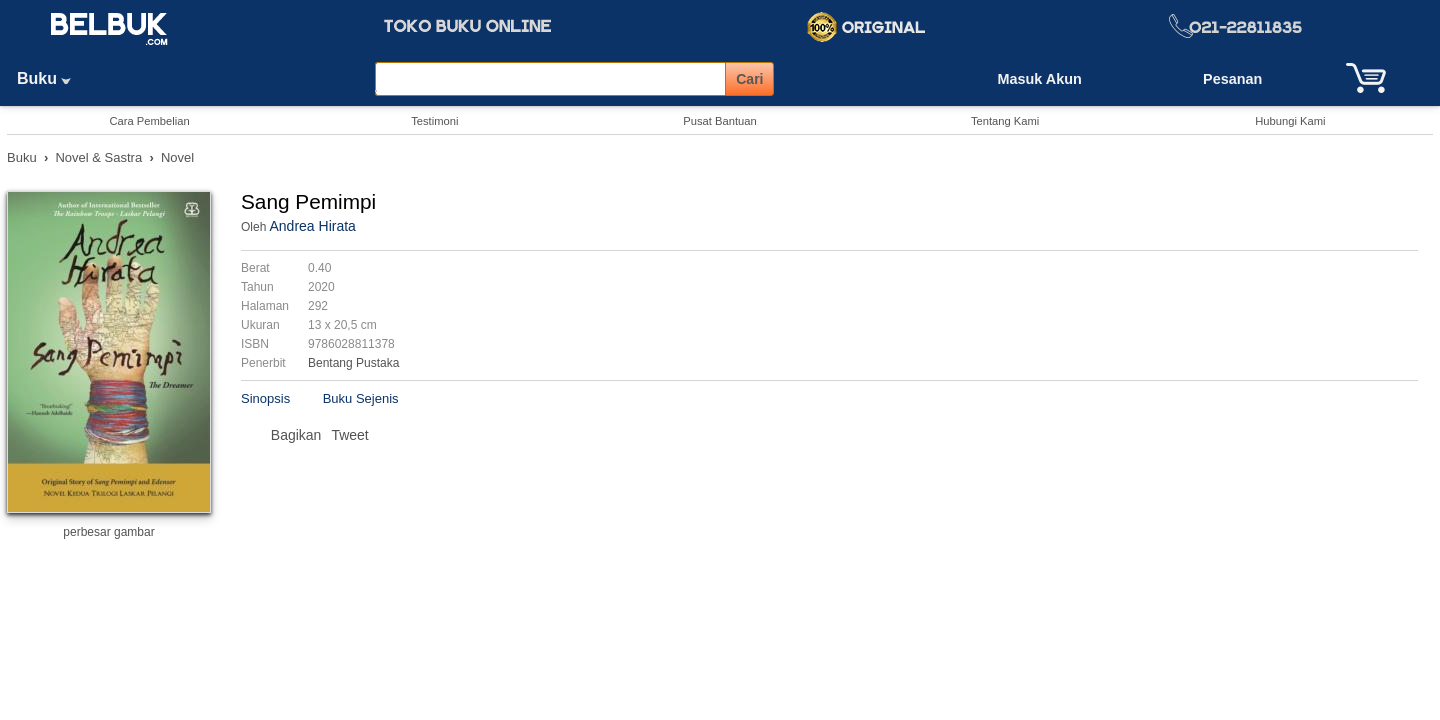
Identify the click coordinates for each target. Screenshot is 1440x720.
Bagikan (296, 435)
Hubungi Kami (1290, 121)
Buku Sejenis (361, 398)
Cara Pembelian (149, 121)
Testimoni (434, 121)
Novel (177, 157)
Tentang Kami (1005, 121)
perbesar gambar (108, 532)
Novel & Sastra (98, 157)
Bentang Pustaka (353, 363)
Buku (51, 78)
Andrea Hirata (312, 226)
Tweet (349, 435)
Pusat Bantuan (719, 121)
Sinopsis (265, 398)
